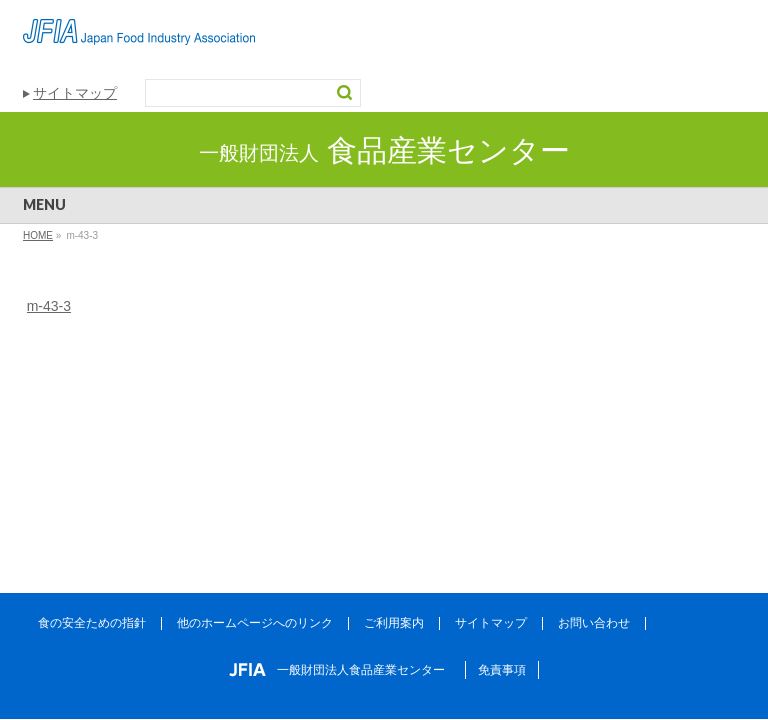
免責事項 (502, 670)
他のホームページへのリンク (255, 623)
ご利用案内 (394, 623)
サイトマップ (75, 93)
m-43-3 (49, 306)
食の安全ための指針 (92, 623)
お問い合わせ (594, 623)
